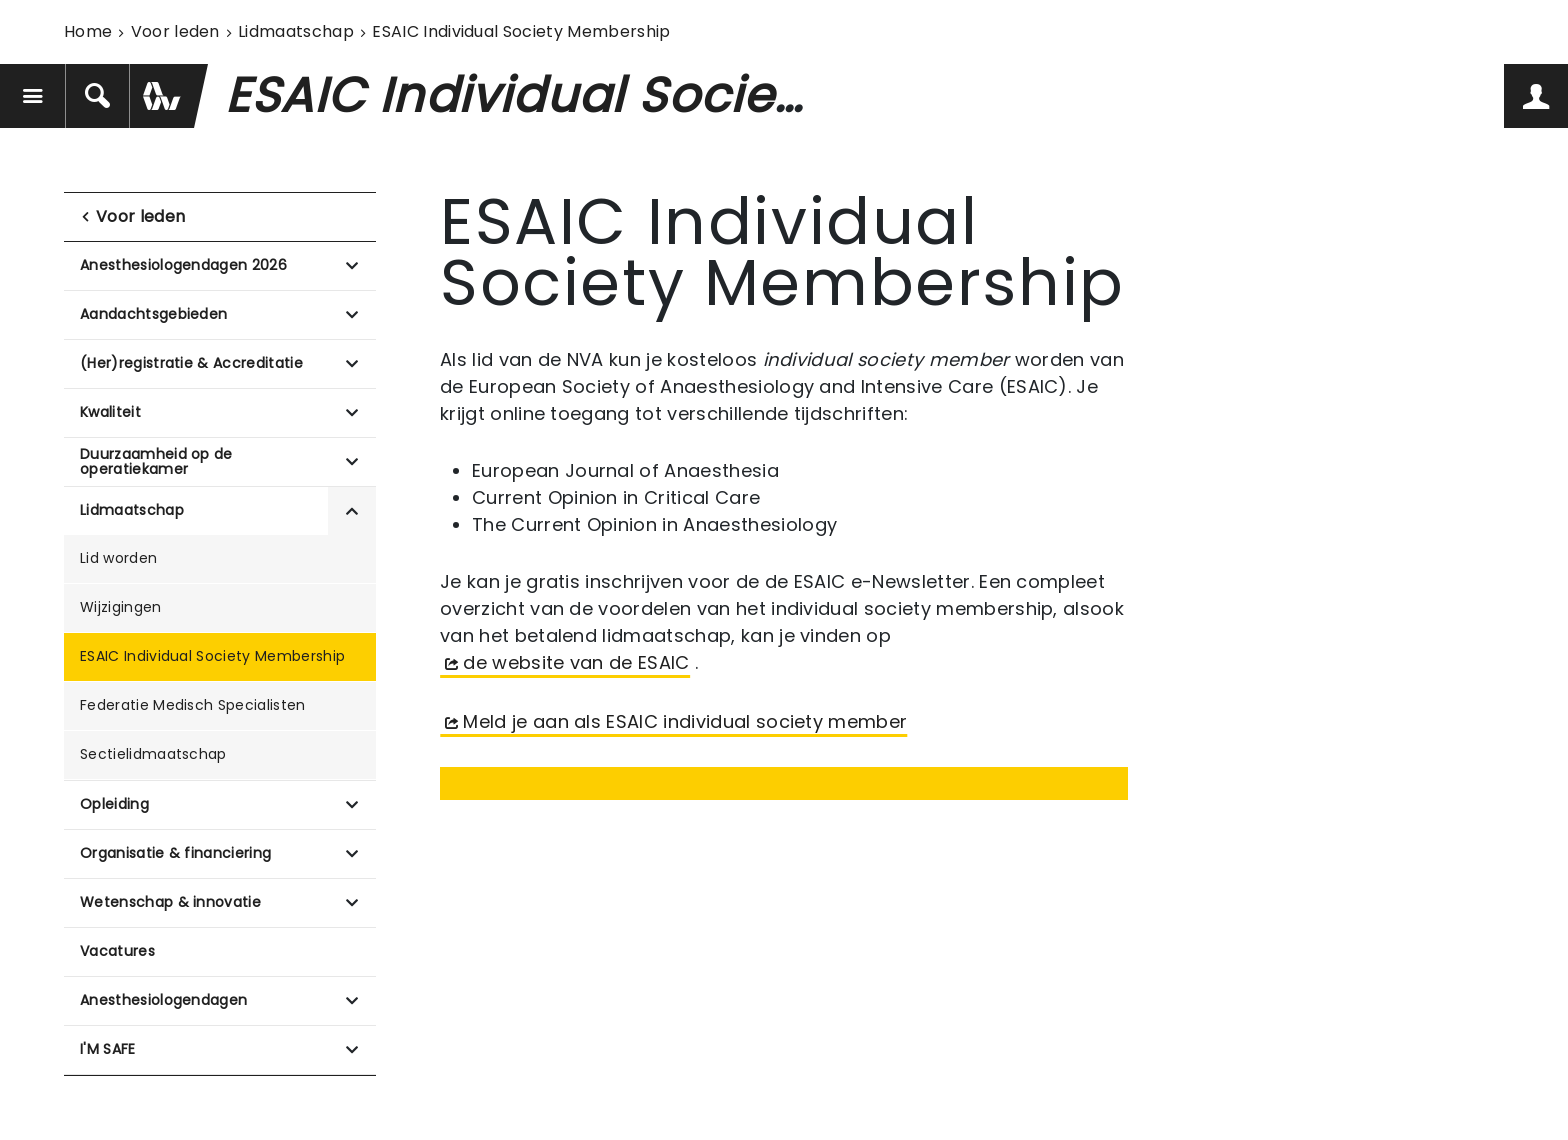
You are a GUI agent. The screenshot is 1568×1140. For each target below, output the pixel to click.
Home (88, 31)
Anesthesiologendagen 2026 (183, 265)
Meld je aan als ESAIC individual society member (685, 721)
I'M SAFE (108, 1049)
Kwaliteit (110, 412)
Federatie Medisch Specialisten (193, 705)
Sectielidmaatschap (153, 754)
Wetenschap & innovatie (170, 902)
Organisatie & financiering (175, 853)
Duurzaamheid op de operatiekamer (156, 461)
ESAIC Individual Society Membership (212, 656)
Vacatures (117, 951)
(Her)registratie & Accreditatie (191, 363)
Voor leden (175, 31)
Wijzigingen (121, 607)
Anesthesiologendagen (163, 1000)
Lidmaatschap (296, 31)
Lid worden (118, 558)
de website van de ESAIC (576, 662)
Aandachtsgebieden (153, 314)
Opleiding (114, 804)
